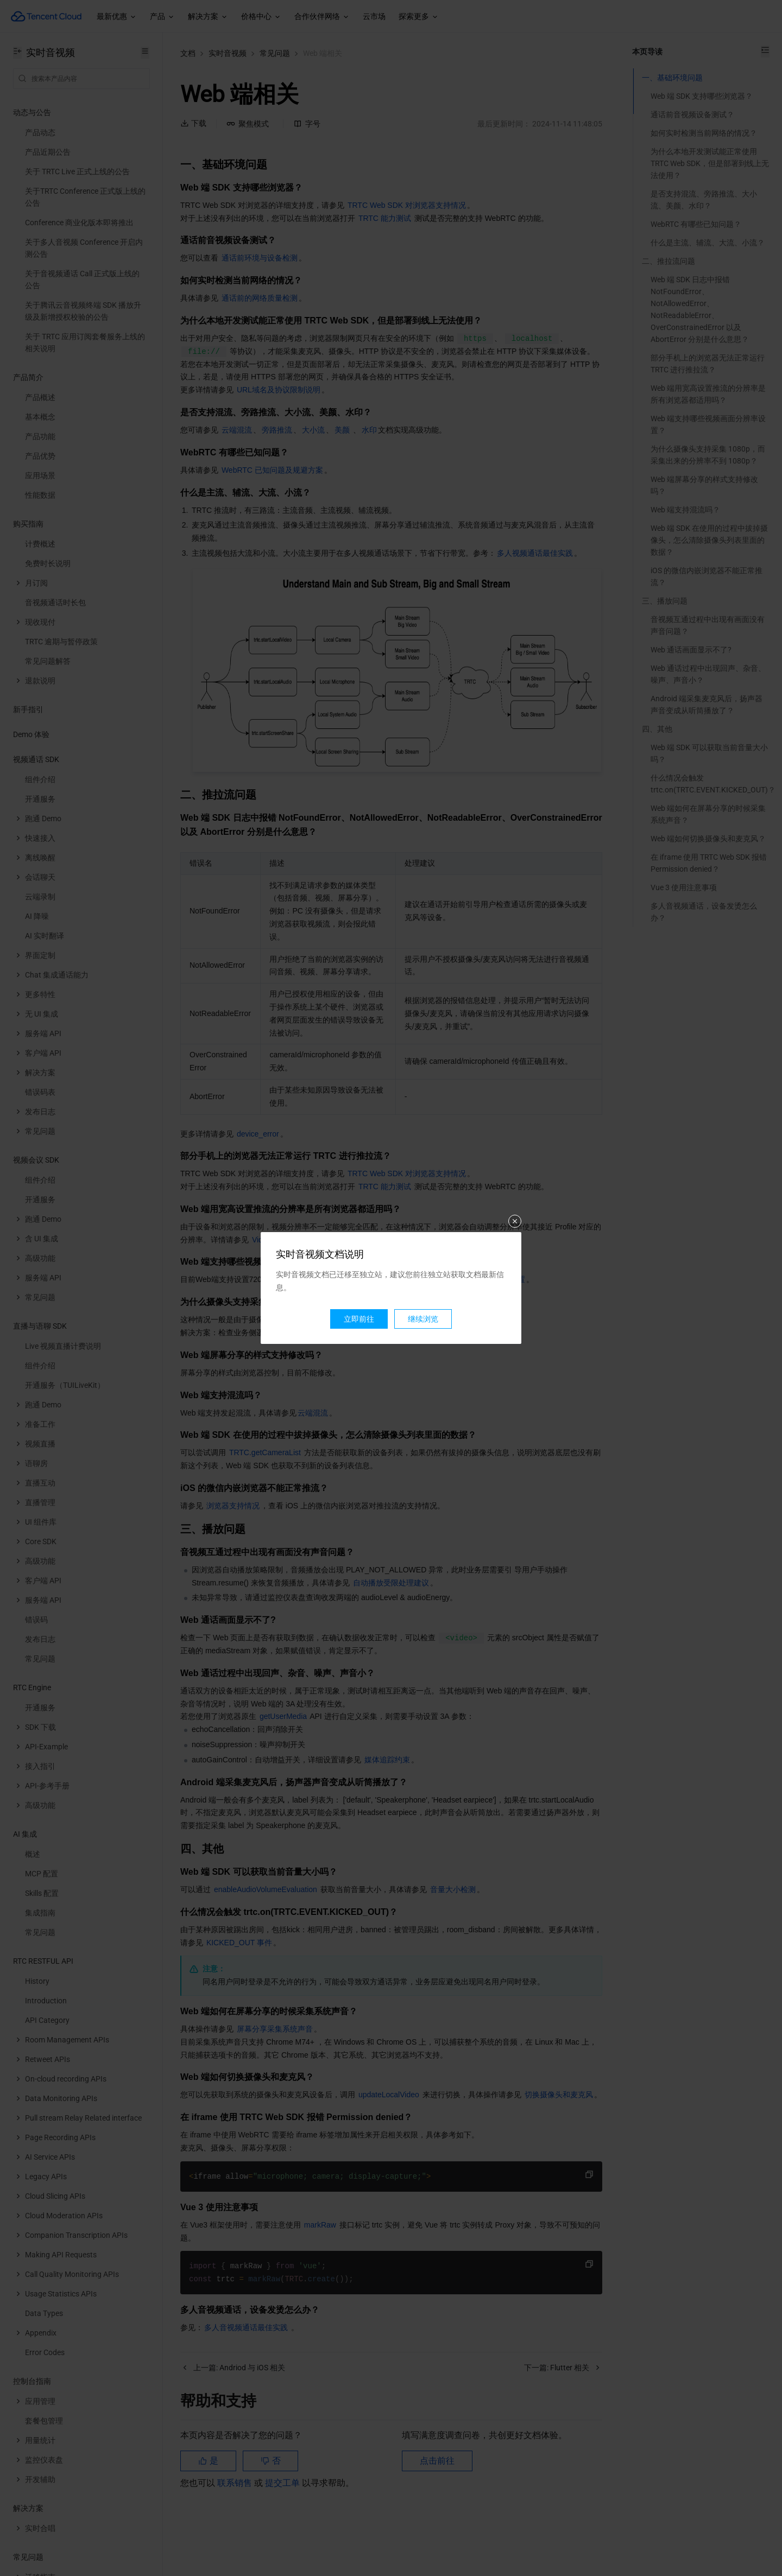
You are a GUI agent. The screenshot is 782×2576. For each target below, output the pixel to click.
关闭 (514, 1221)
